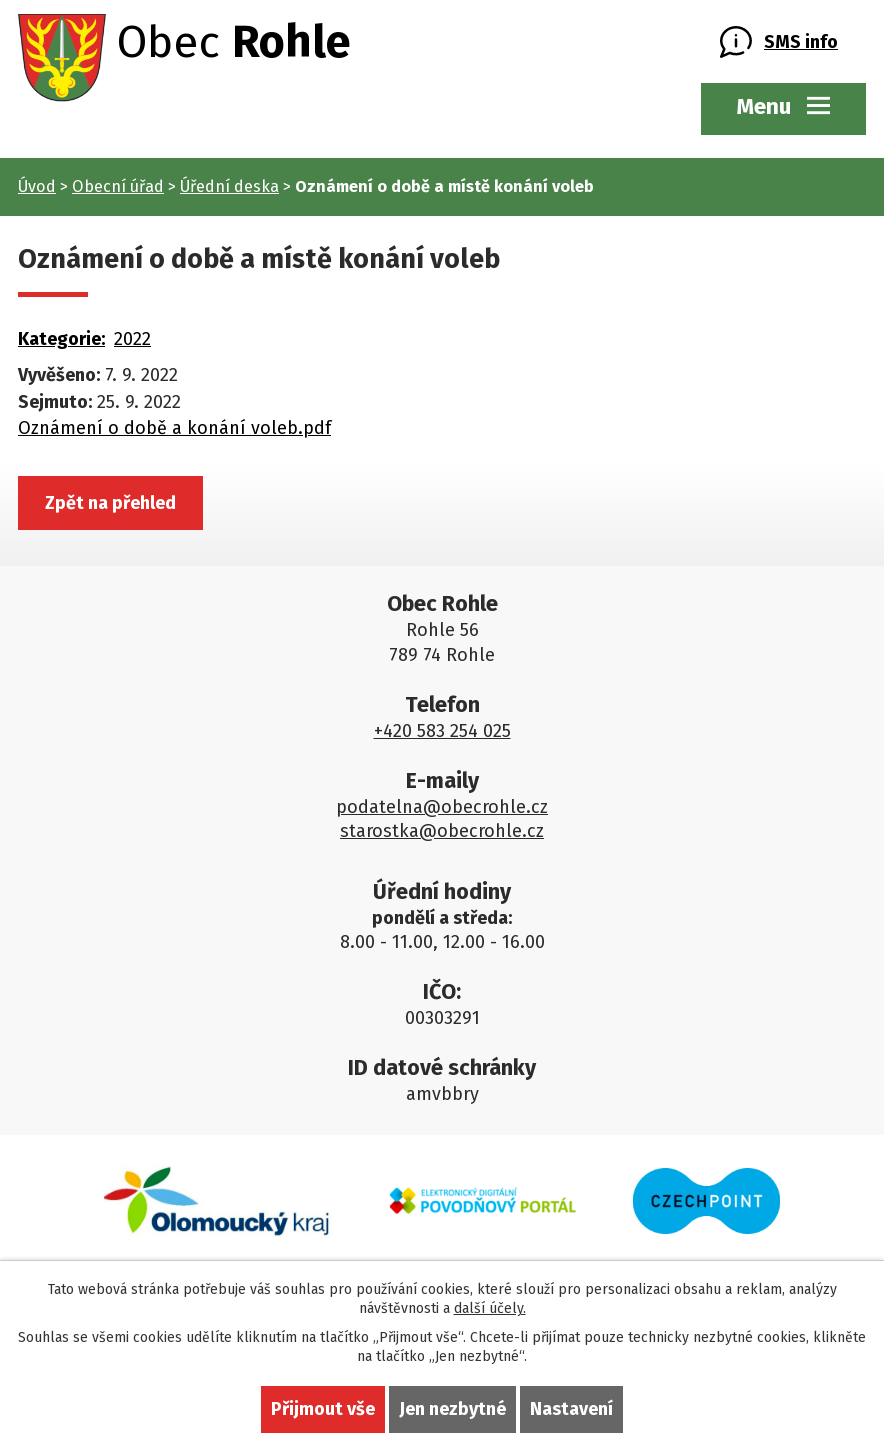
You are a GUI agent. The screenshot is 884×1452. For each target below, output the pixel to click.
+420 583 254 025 (442, 731)
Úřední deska (229, 186)
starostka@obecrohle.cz (442, 831)
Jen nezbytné (452, 1409)
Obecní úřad (118, 186)
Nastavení (571, 1409)
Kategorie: (61, 339)
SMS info (801, 42)
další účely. (490, 1308)
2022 (132, 339)
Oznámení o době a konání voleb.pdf (174, 428)
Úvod (37, 186)
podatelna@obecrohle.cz (442, 807)
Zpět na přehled (110, 503)
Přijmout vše (323, 1409)
